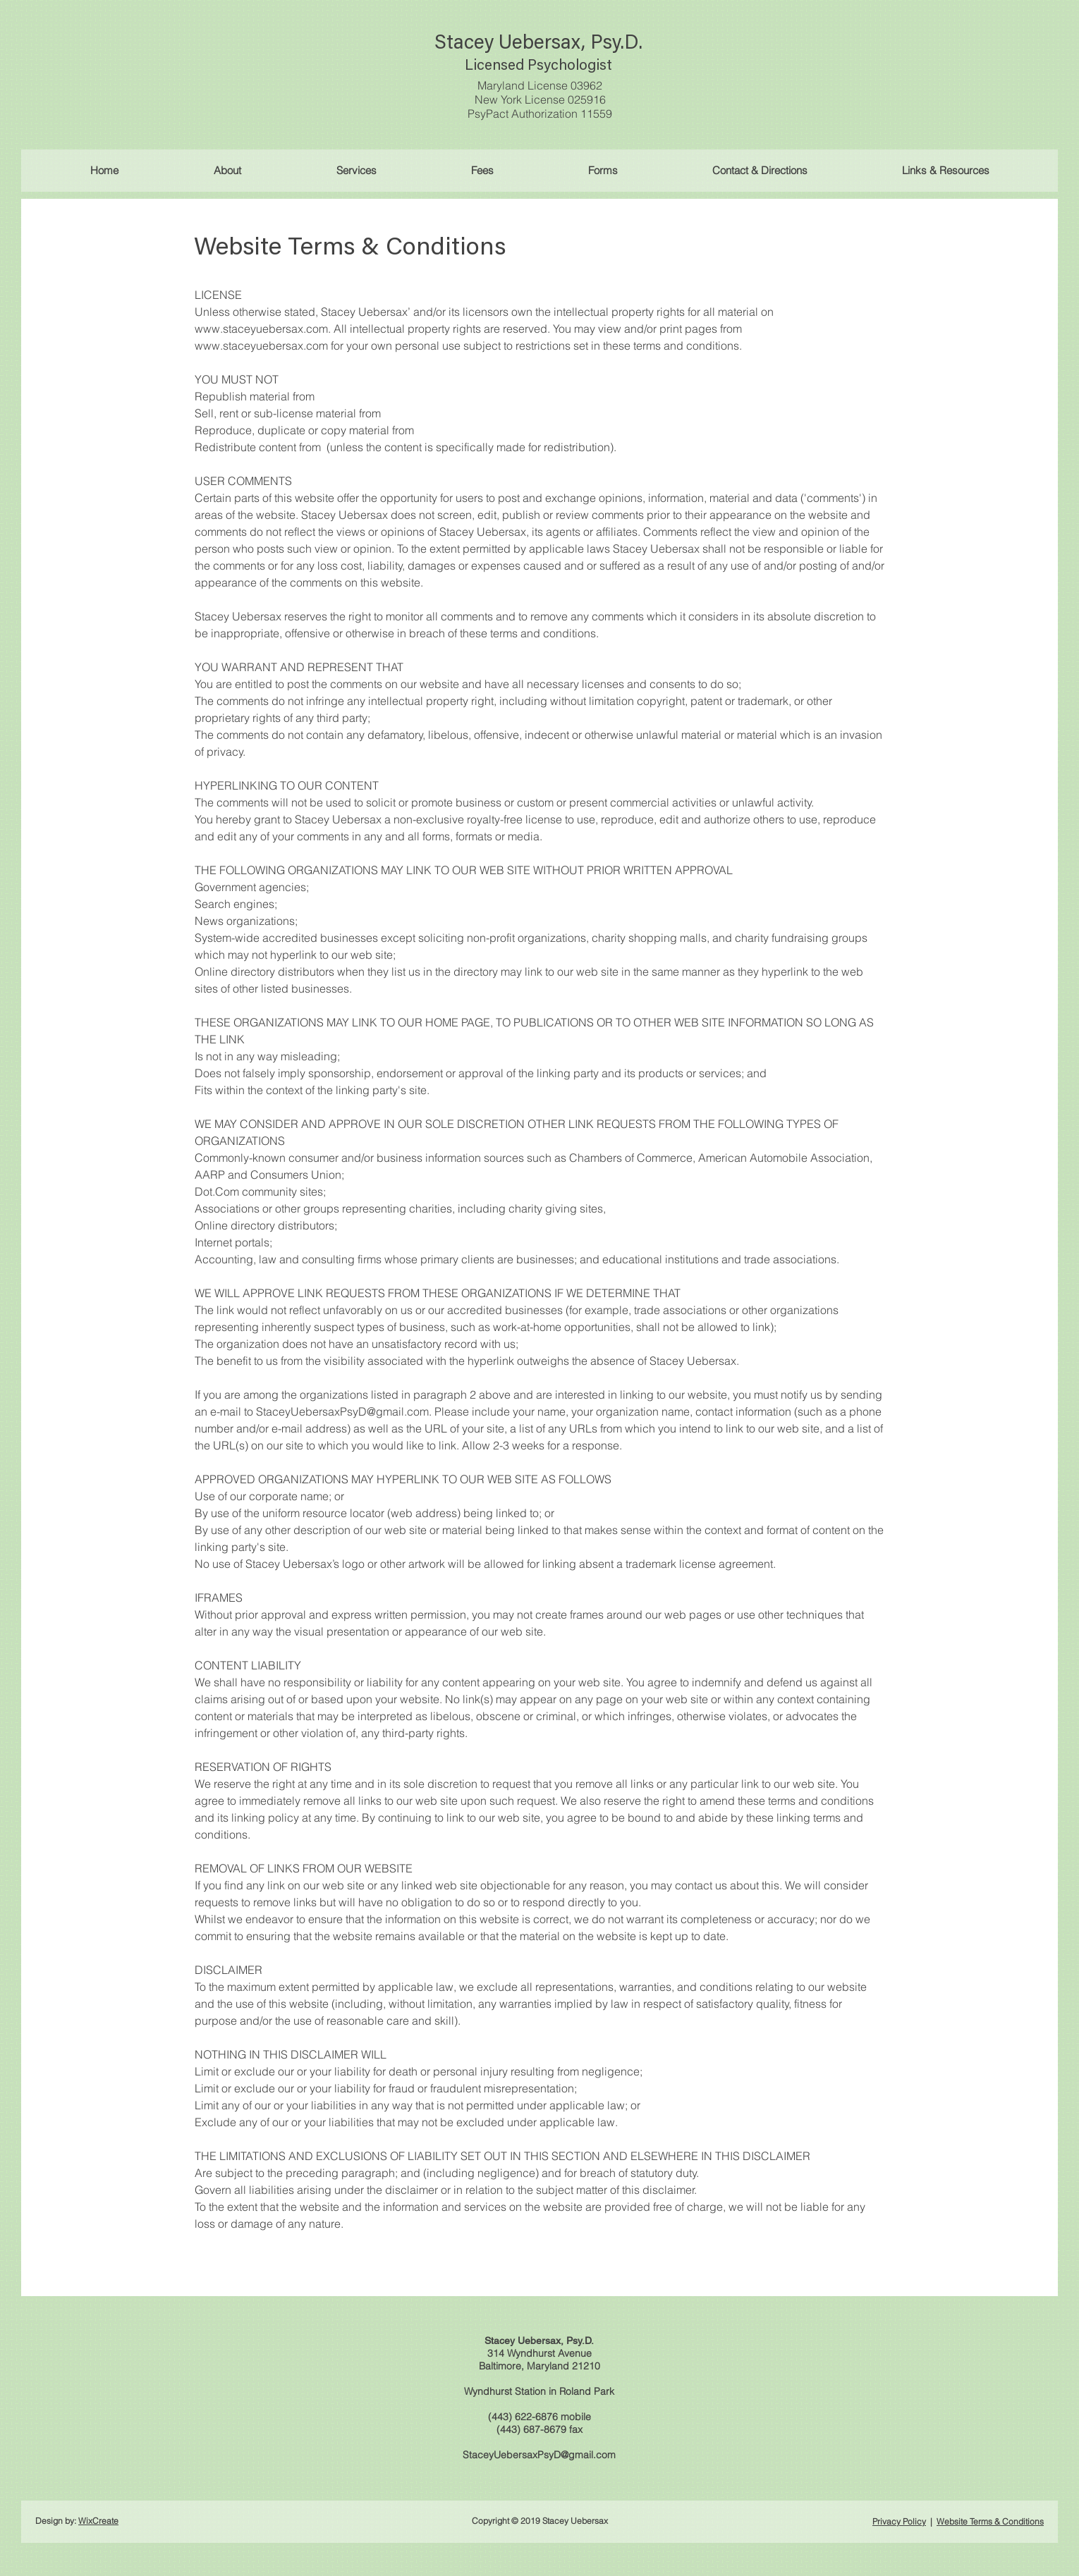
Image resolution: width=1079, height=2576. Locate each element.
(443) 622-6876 (523, 2416)
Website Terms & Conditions (990, 2521)
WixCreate (98, 2520)
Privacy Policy (899, 2521)
